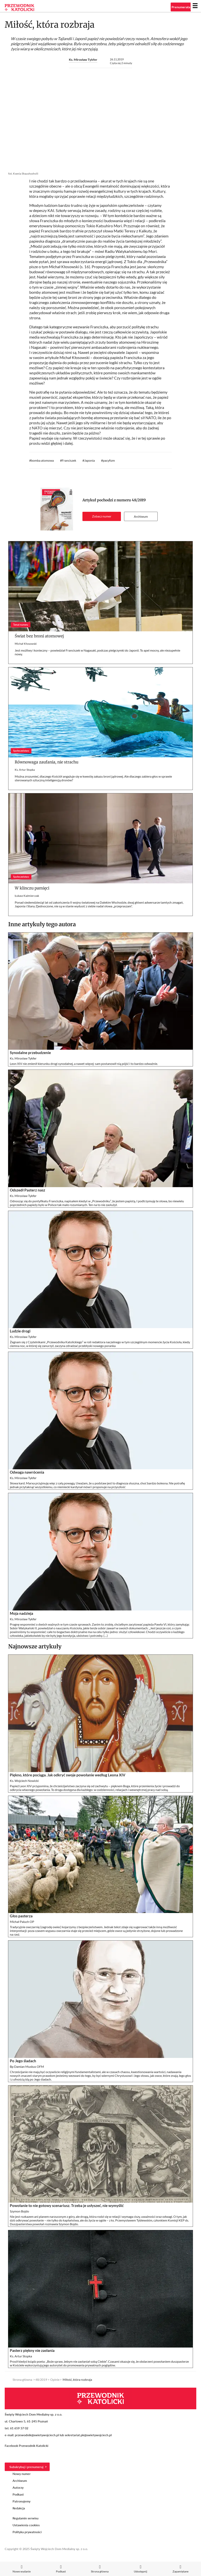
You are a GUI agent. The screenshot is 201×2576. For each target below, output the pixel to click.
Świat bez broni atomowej (39, 635)
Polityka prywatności (27, 2532)
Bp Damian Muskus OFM (27, 2066)
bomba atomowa (42, 460)
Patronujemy (21, 2501)
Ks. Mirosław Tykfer (83, 59)
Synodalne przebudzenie (30, 1052)
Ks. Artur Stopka (25, 769)
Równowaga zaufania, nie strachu (46, 762)
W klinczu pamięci (32, 888)
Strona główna (22, 2379)
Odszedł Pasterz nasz (27, 1190)
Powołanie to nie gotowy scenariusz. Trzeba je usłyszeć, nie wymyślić (67, 2205)
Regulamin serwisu (25, 2518)
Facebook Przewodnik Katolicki (27, 2445)
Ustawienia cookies (26, 2525)
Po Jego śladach (23, 2061)
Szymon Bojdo (19, 2211)
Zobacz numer (101, 516)
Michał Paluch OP (22, 1921)
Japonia (89, 460)
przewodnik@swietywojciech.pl (37, 2435)
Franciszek (69, 460)
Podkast (18, 2494)
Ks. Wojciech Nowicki (24, 1780)
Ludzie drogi (20, 1331)
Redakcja (19, 2508)
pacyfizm (109, 460)
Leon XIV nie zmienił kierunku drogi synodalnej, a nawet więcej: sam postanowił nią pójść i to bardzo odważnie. (84, 1063)
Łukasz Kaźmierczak (27, 895)
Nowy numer (22, 2474)
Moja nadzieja (21, 1613)
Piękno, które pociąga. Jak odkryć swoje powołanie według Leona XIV (67, 1775)
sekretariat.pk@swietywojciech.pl (88, 2435)
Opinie (54, 2379)
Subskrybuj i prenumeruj (26, 2467)
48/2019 (139, 500)
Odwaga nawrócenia (27, 1472)
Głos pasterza (21, 1916)
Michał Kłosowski (26, 643)
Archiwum (141, 516)
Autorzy (18, 2487)
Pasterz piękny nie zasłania (32, 2350)
